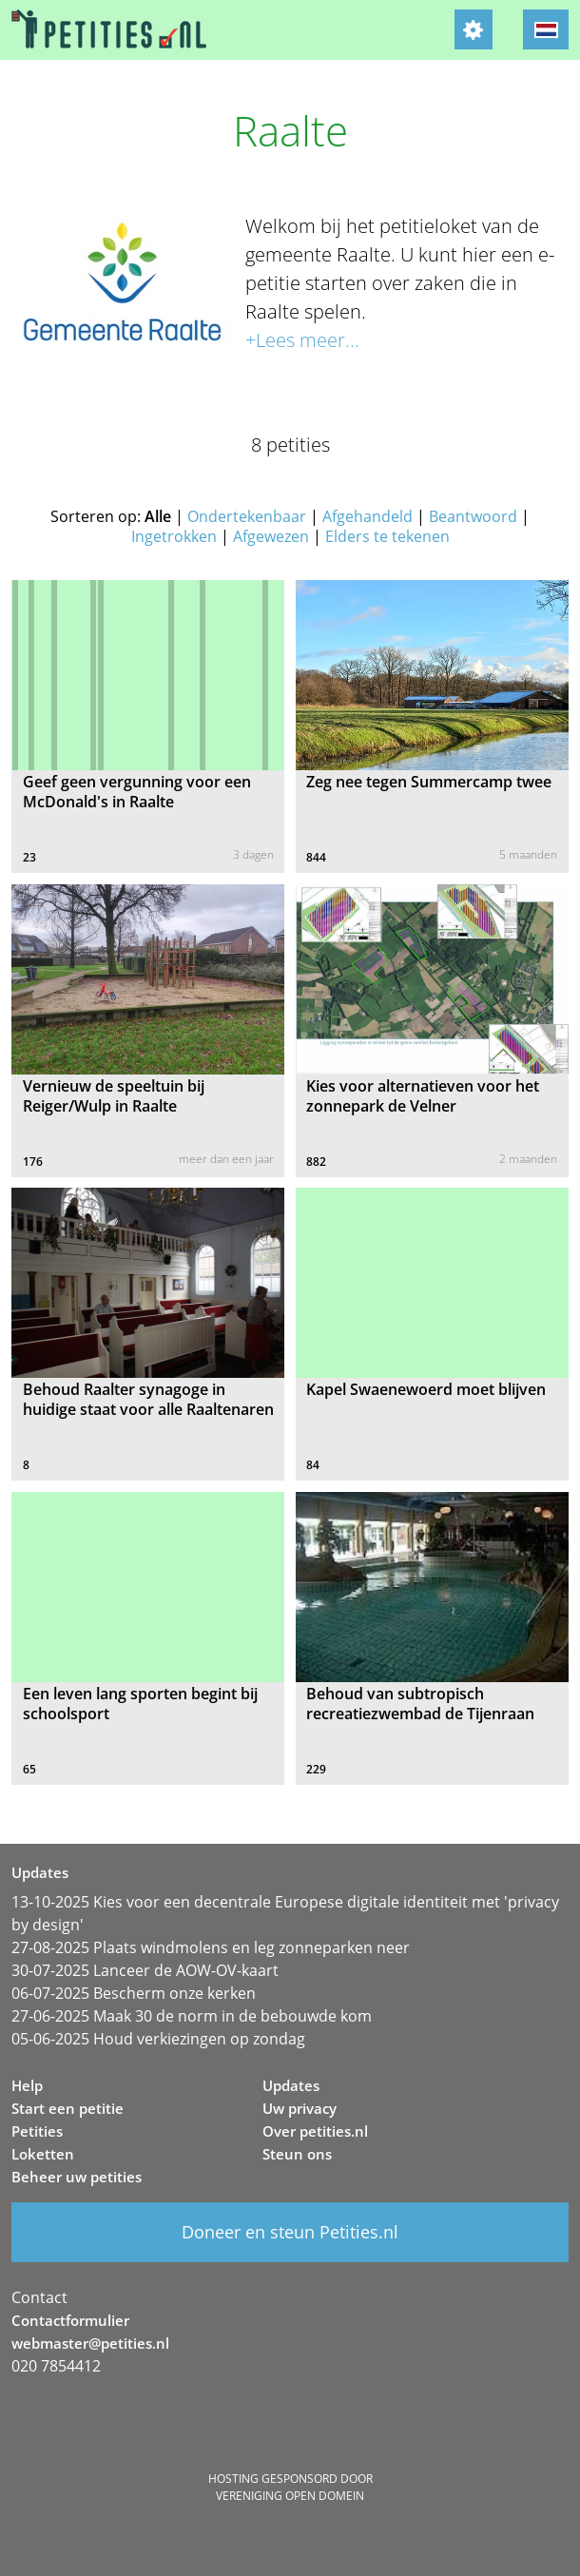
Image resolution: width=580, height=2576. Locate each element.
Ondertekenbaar (246, 516)
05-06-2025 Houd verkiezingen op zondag (158, 2038)
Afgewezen (271, 536)
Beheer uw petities (76, 2176)
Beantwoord (473, 516)
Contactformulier (70, 2320)
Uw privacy (299, 2108)
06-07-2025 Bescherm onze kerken (133, 1993)
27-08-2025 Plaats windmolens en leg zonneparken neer (210, 1947)
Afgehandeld (367, 516)
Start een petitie (67, 2108)
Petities (37, 2130)
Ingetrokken (174, 536)
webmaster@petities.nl (90, 2343)
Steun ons (297, 2153)
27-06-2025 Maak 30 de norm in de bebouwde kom (191, 2015)
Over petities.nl (315, 2130)
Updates (290, 2085)
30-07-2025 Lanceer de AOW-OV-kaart (145, 1970)
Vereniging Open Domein (290, 2496)
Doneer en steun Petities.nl (290, 2231)
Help (27, 2085)
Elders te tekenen (387, 536)
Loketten (42, 2153)
